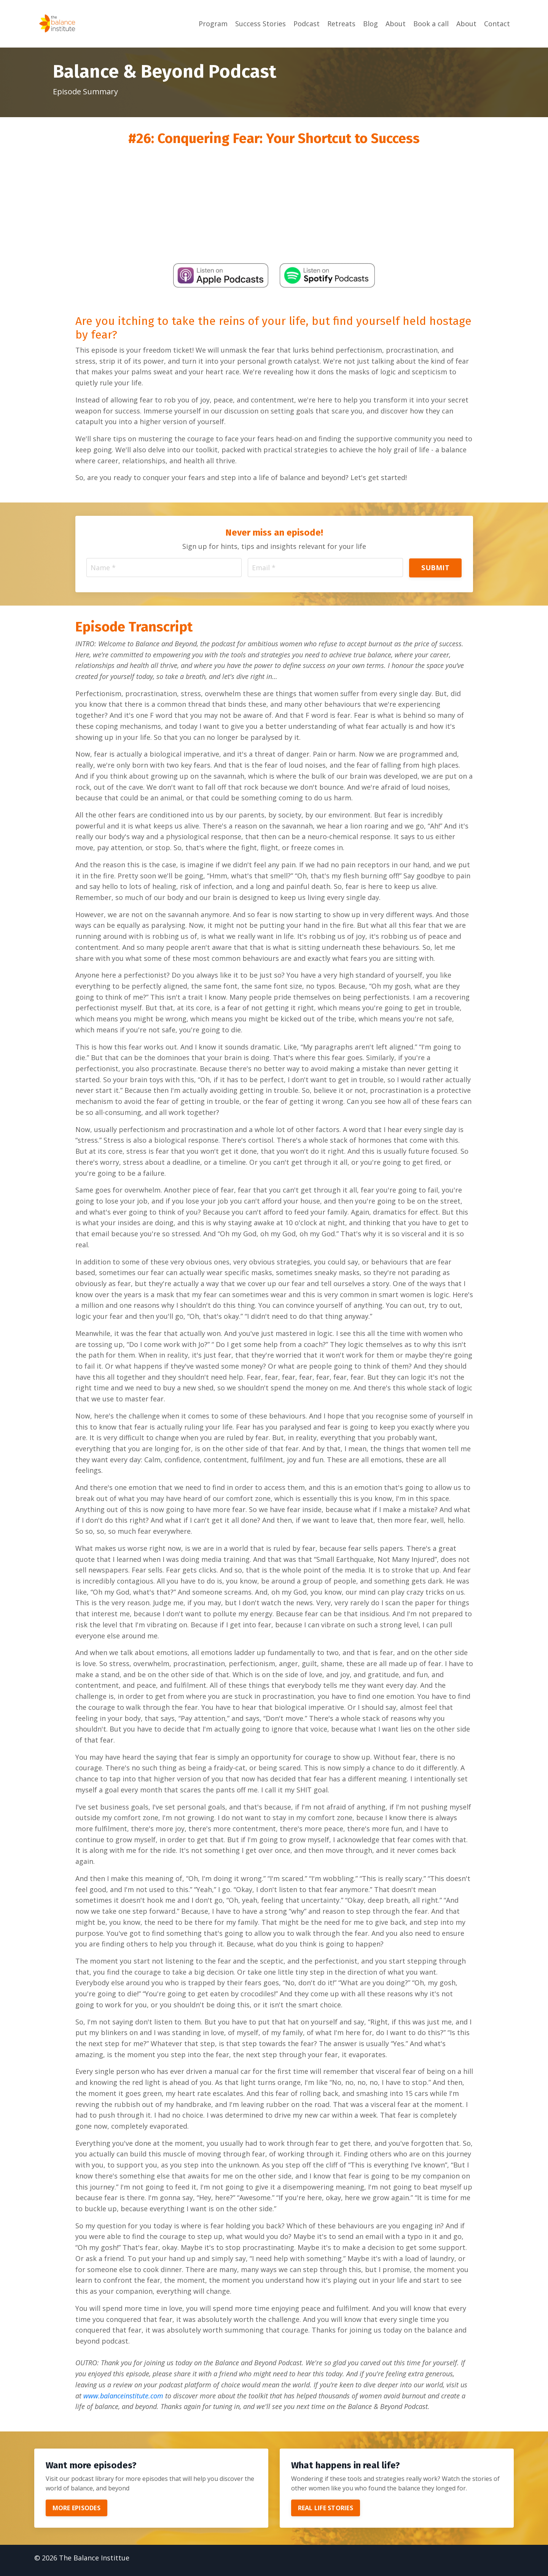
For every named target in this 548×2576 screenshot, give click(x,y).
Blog (370, 23)
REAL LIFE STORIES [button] (325, 2513)
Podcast (306, 23)
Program (213, 23)
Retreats (341, 23)
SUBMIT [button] (435, 567)
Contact (497, 23)
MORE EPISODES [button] (76, 2513)
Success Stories (260, 23)
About (396, 23)
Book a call (431, 23)
